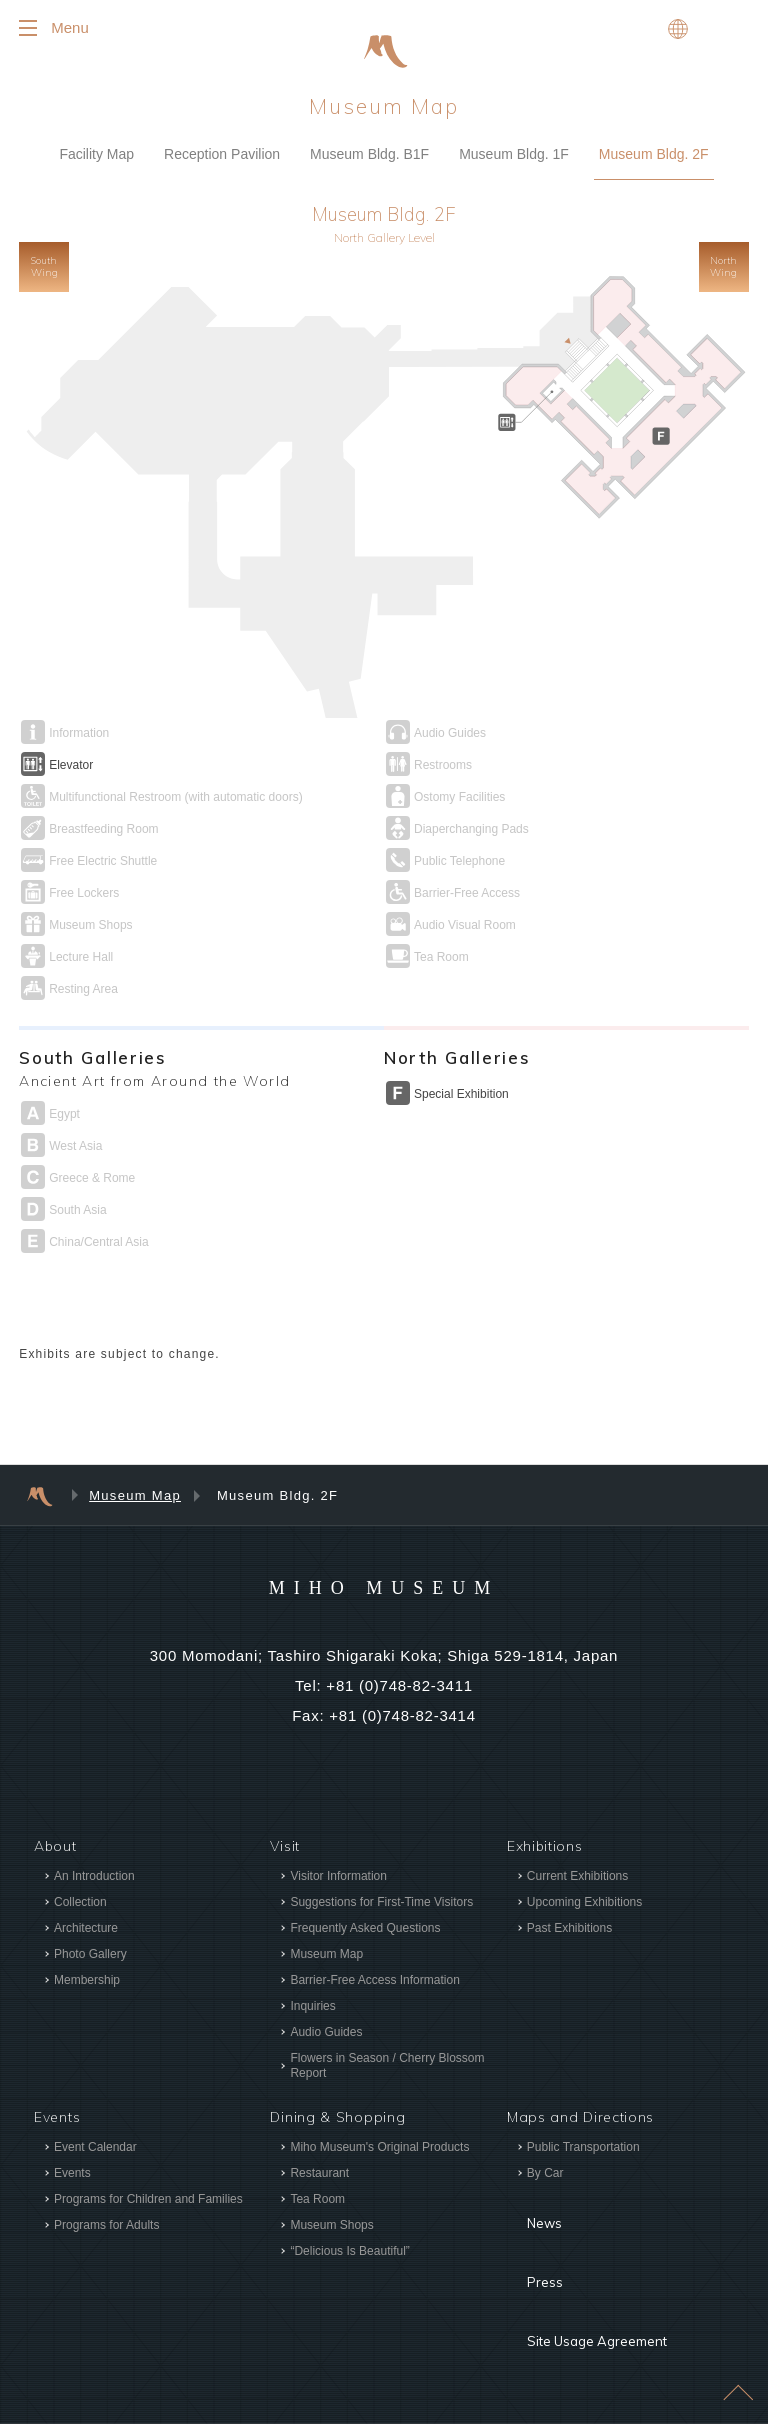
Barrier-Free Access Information (374, 1983)
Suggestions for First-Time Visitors (381, 1905)
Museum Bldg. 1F (514, 157)
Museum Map (135, 1498)
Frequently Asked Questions (365, 1931)
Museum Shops (331, 2228)
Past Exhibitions (569, 1931)
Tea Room (317, 2202)
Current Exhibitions (577, 1879)
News (527, 2212)
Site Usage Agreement (587, 2272)
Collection (80, 1905)
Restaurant (319, 2176)
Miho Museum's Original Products (379, 2150)
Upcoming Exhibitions (584, 1905)
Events (72, 2176)
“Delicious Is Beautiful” (349, 2254)
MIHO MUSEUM (383, 1589)
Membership (87, 1983)
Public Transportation (583, 2150)
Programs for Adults (106, 2228)
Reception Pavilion (222, 157)
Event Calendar (95, 2150)
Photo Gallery (90, 1957)
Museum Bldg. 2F (654, 157)
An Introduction (94, 1879)
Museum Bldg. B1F (369, 157)
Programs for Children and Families (148, 2202)
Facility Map (96, 157)
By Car (545, 2176)
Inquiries (312, 2009)
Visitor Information (338, 1879)
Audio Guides (326, 2035)
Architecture (86, 1931)
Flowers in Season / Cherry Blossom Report (387, 2068)
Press (527, 2242)
